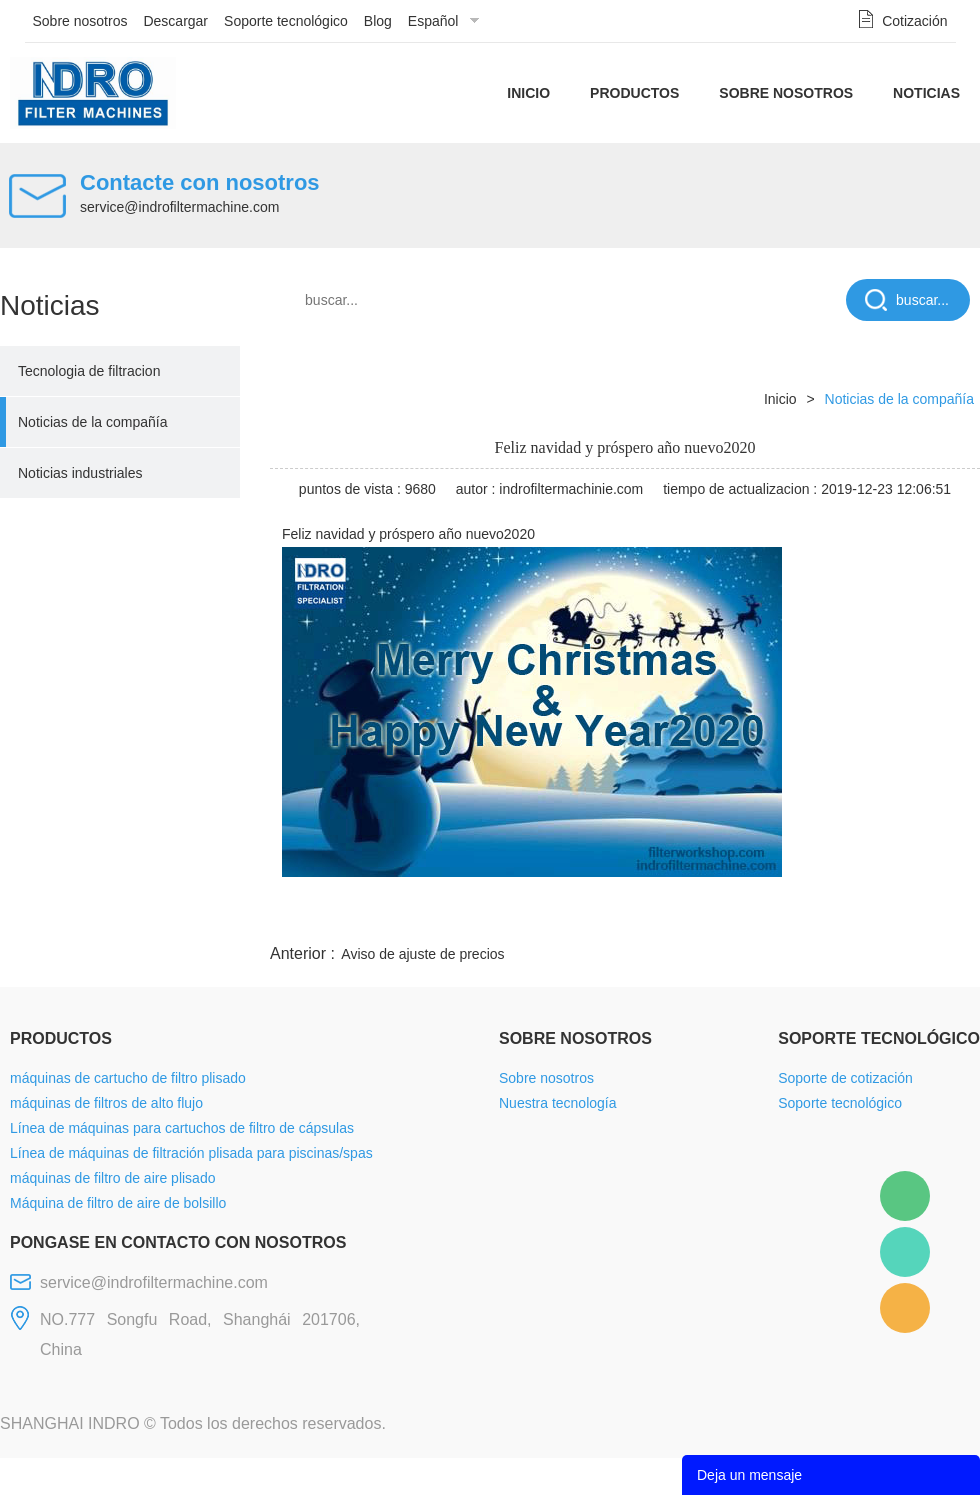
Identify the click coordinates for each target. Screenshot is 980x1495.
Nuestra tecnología (558, 1103)
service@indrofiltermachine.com (179, 207)
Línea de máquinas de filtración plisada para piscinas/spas (191, 1153)
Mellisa (905, 1252)
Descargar (175, 21)
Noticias (926, 93)
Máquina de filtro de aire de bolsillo (118, 1203)
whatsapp (783, 916)
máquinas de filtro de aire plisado (112, 1178)
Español (433, 21)
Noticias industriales (80, 473)
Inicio (528, 93)
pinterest (837, 916)
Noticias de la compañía (92, 422)
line (676, 916)
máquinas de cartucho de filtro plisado (128, 1078)
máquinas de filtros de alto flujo (106, 1103)
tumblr (891, 916)
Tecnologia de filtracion (89, 371)
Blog (378, 21)
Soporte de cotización (845, 1078)
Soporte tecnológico (286, 21)
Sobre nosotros (80, 21)
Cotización (914, 21)
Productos (634, 93)
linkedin (945, 916)
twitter (729, 916)
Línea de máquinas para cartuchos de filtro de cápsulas (182, 1128)
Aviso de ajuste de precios (422, 954)
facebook (622, 916)
